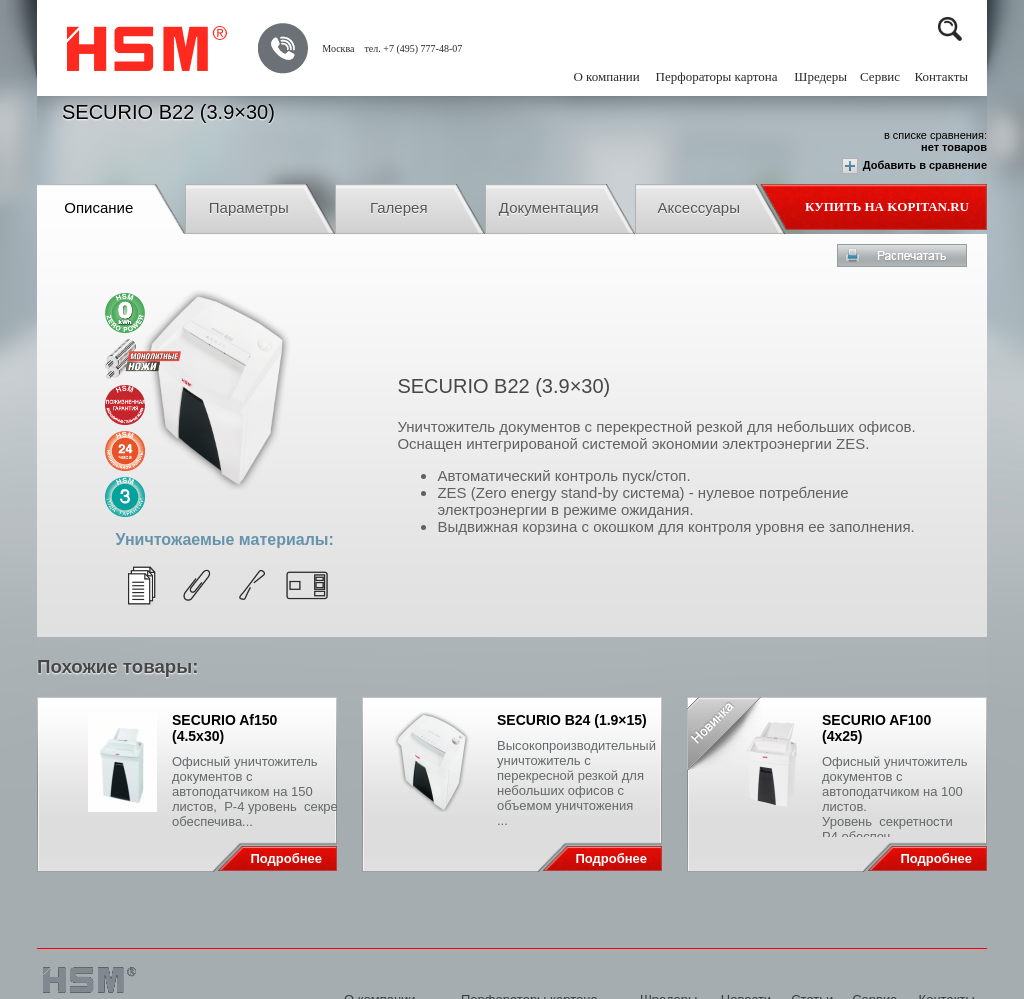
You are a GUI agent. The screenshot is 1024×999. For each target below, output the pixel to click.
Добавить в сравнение (914, 166)
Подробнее (286, 858)
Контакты (941, 76)
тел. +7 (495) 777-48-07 (413, 48)
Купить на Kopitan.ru (887, 206)
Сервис (880, 76)
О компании (606, 76)
